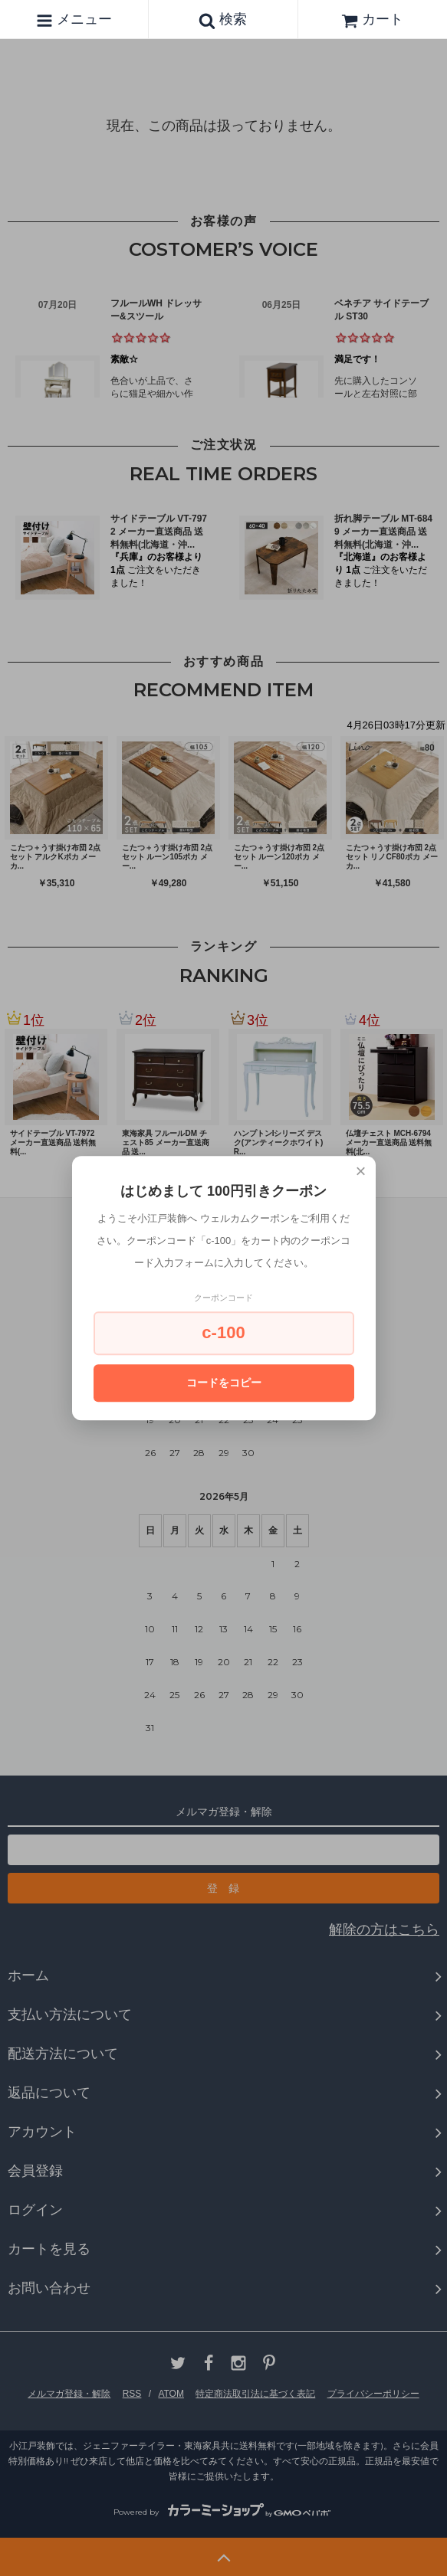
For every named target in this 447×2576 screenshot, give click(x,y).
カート (372, 19)
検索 (223, 20)
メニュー (74, 20)
